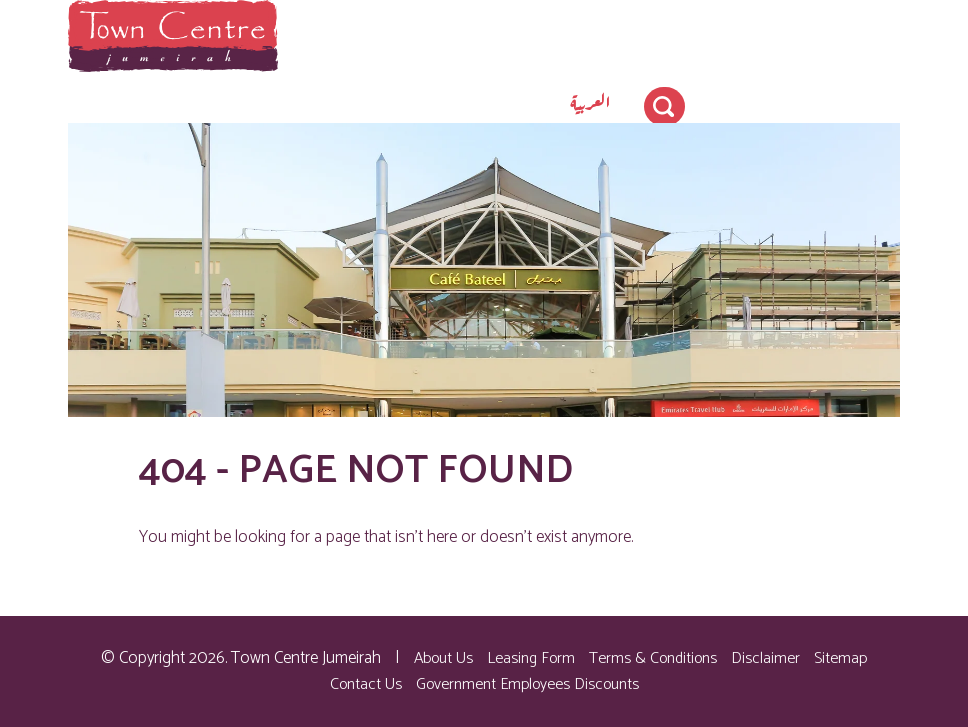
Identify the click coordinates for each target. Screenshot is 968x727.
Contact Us (366, 684)
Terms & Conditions (653, 658)
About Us (443, 658)
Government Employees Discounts (527, 684)
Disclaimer (765, 658)
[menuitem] (590, 100)
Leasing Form (531, 658)
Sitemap (840, 658)
